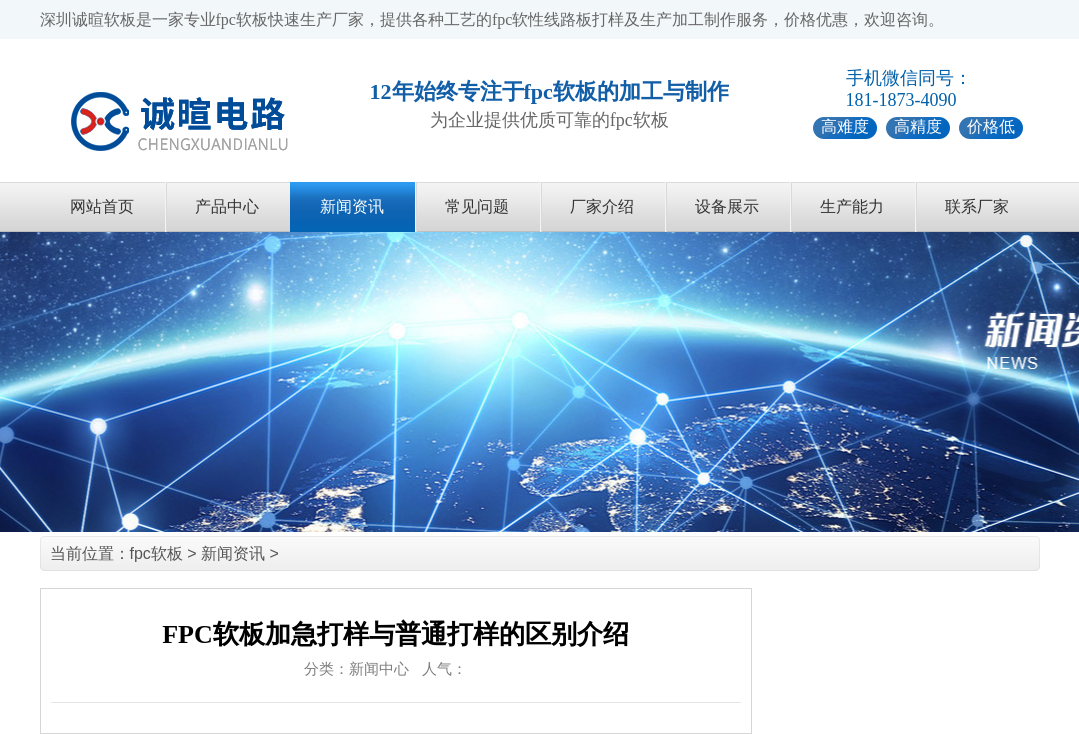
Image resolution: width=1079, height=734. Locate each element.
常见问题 (477, 206)
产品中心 (227, 206)
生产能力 (852, 206)
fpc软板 (156, 553)
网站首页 (102, 206)
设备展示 (727, 206)
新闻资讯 (352, 206)
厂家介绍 (602, 206)
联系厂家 (977, 206)
